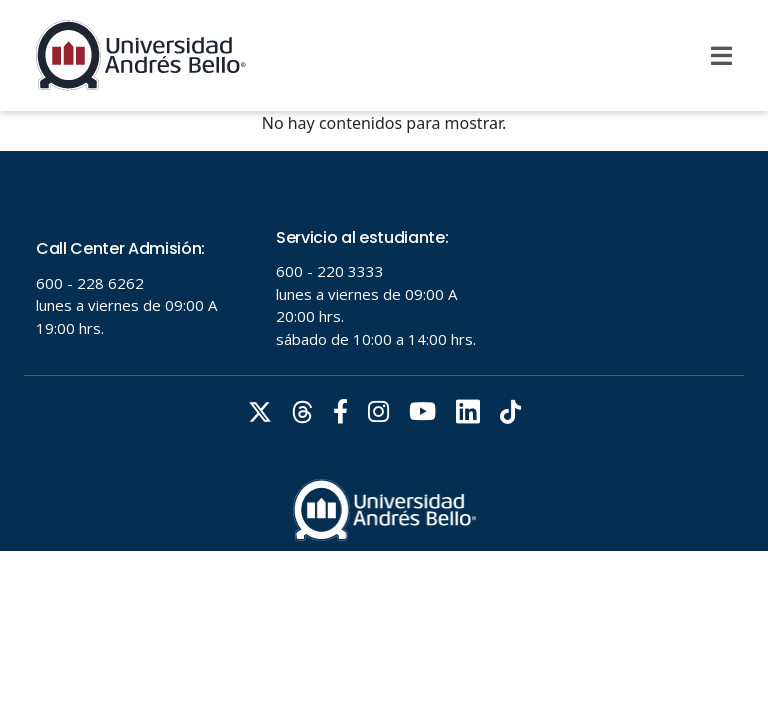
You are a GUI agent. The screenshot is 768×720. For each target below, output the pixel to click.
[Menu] (721, 56)
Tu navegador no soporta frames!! (384, 351)
